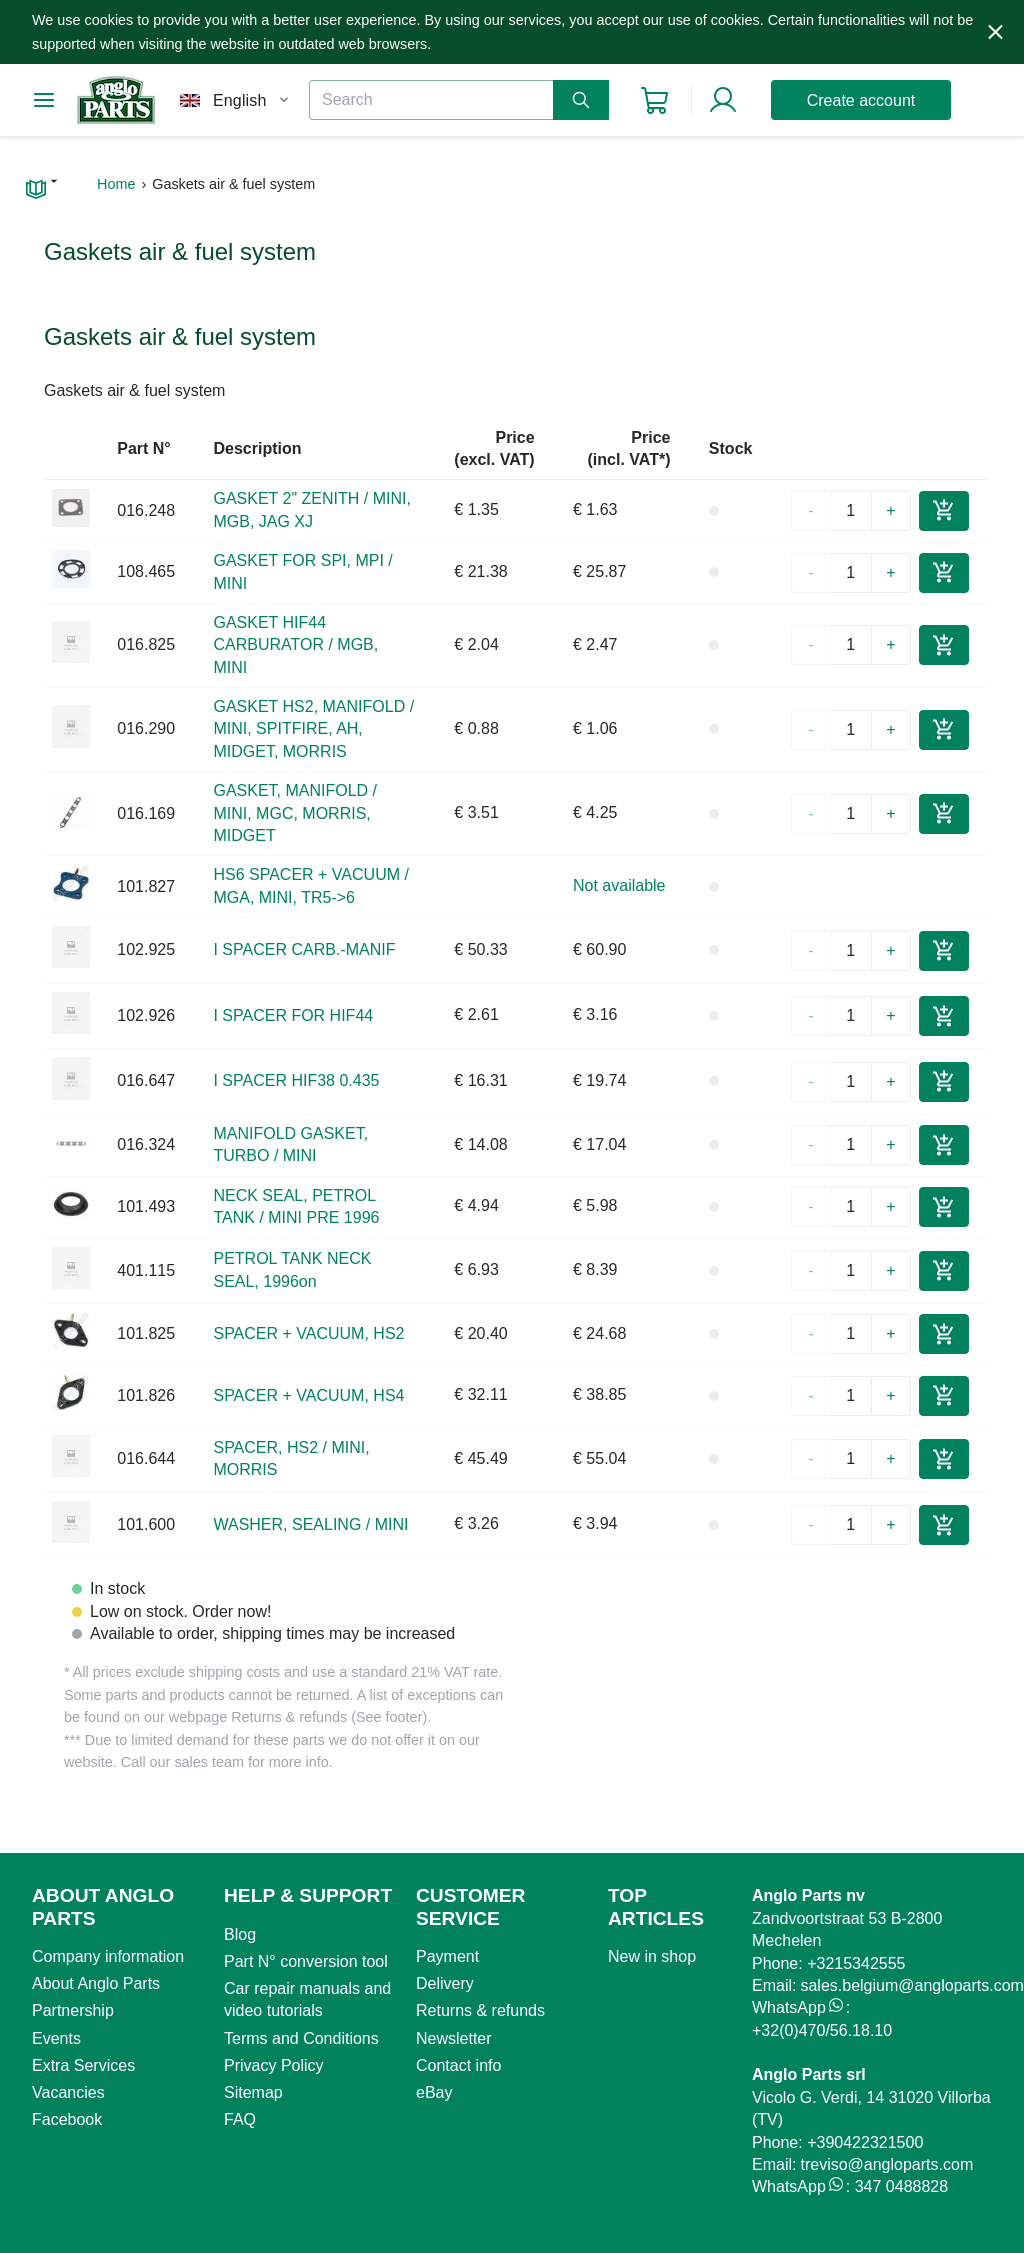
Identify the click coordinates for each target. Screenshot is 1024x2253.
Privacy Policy (274, 2065)
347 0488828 (901, 2186)
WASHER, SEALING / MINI (310, 1524)
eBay (434, 2092)
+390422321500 (865, 2142)
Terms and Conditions (301, 2038)
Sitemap (253, 2092)
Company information (108, 1956)
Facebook (67, 2119)
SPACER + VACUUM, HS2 (308, 1333)
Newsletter (454, 2038)
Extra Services (83, 2065)
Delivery (445, 1983)
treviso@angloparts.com (886, 2164)
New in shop (652, 1956)
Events (56, 2038)
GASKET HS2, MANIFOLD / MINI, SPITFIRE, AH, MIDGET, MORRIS (313, 729)
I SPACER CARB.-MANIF (304, 949)
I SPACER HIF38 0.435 (296, 1080)
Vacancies (68, 2092)
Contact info (458, 2065)
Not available (619, 885)
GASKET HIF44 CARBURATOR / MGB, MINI (295, 645)
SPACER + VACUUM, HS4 (308, 1395)
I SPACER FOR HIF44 (293, 1015)
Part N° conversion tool (306, 1961)
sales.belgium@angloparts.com (911, 1985)
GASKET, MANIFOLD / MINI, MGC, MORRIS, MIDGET (295, 813)
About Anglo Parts (96, 1983)
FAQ (240, 2119)
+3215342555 (856, 1963)
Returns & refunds (480, 2010)
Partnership (73, 2010)
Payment (447, 1956)
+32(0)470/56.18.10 (822, 2030)
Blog (240, 1934)
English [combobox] (240, 100)
